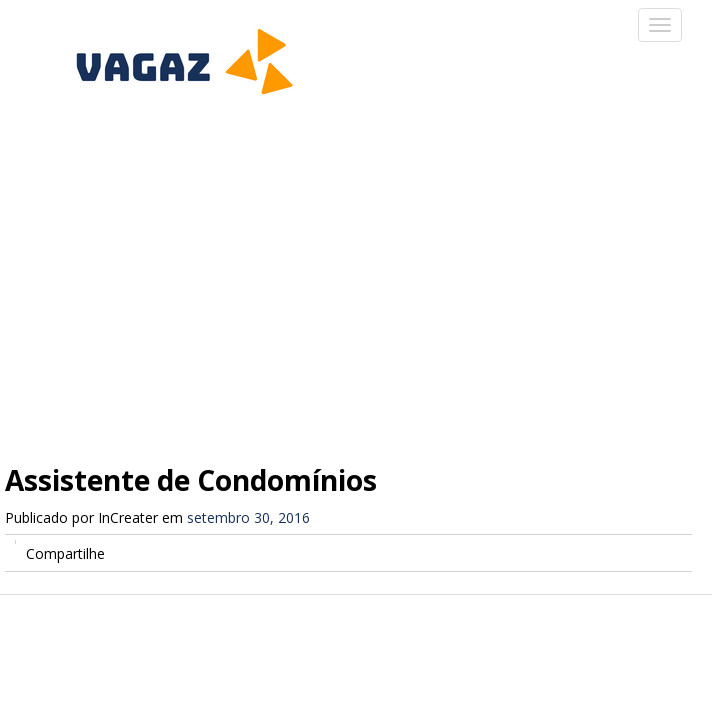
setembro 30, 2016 (248, 517)
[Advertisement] (358, 270)
